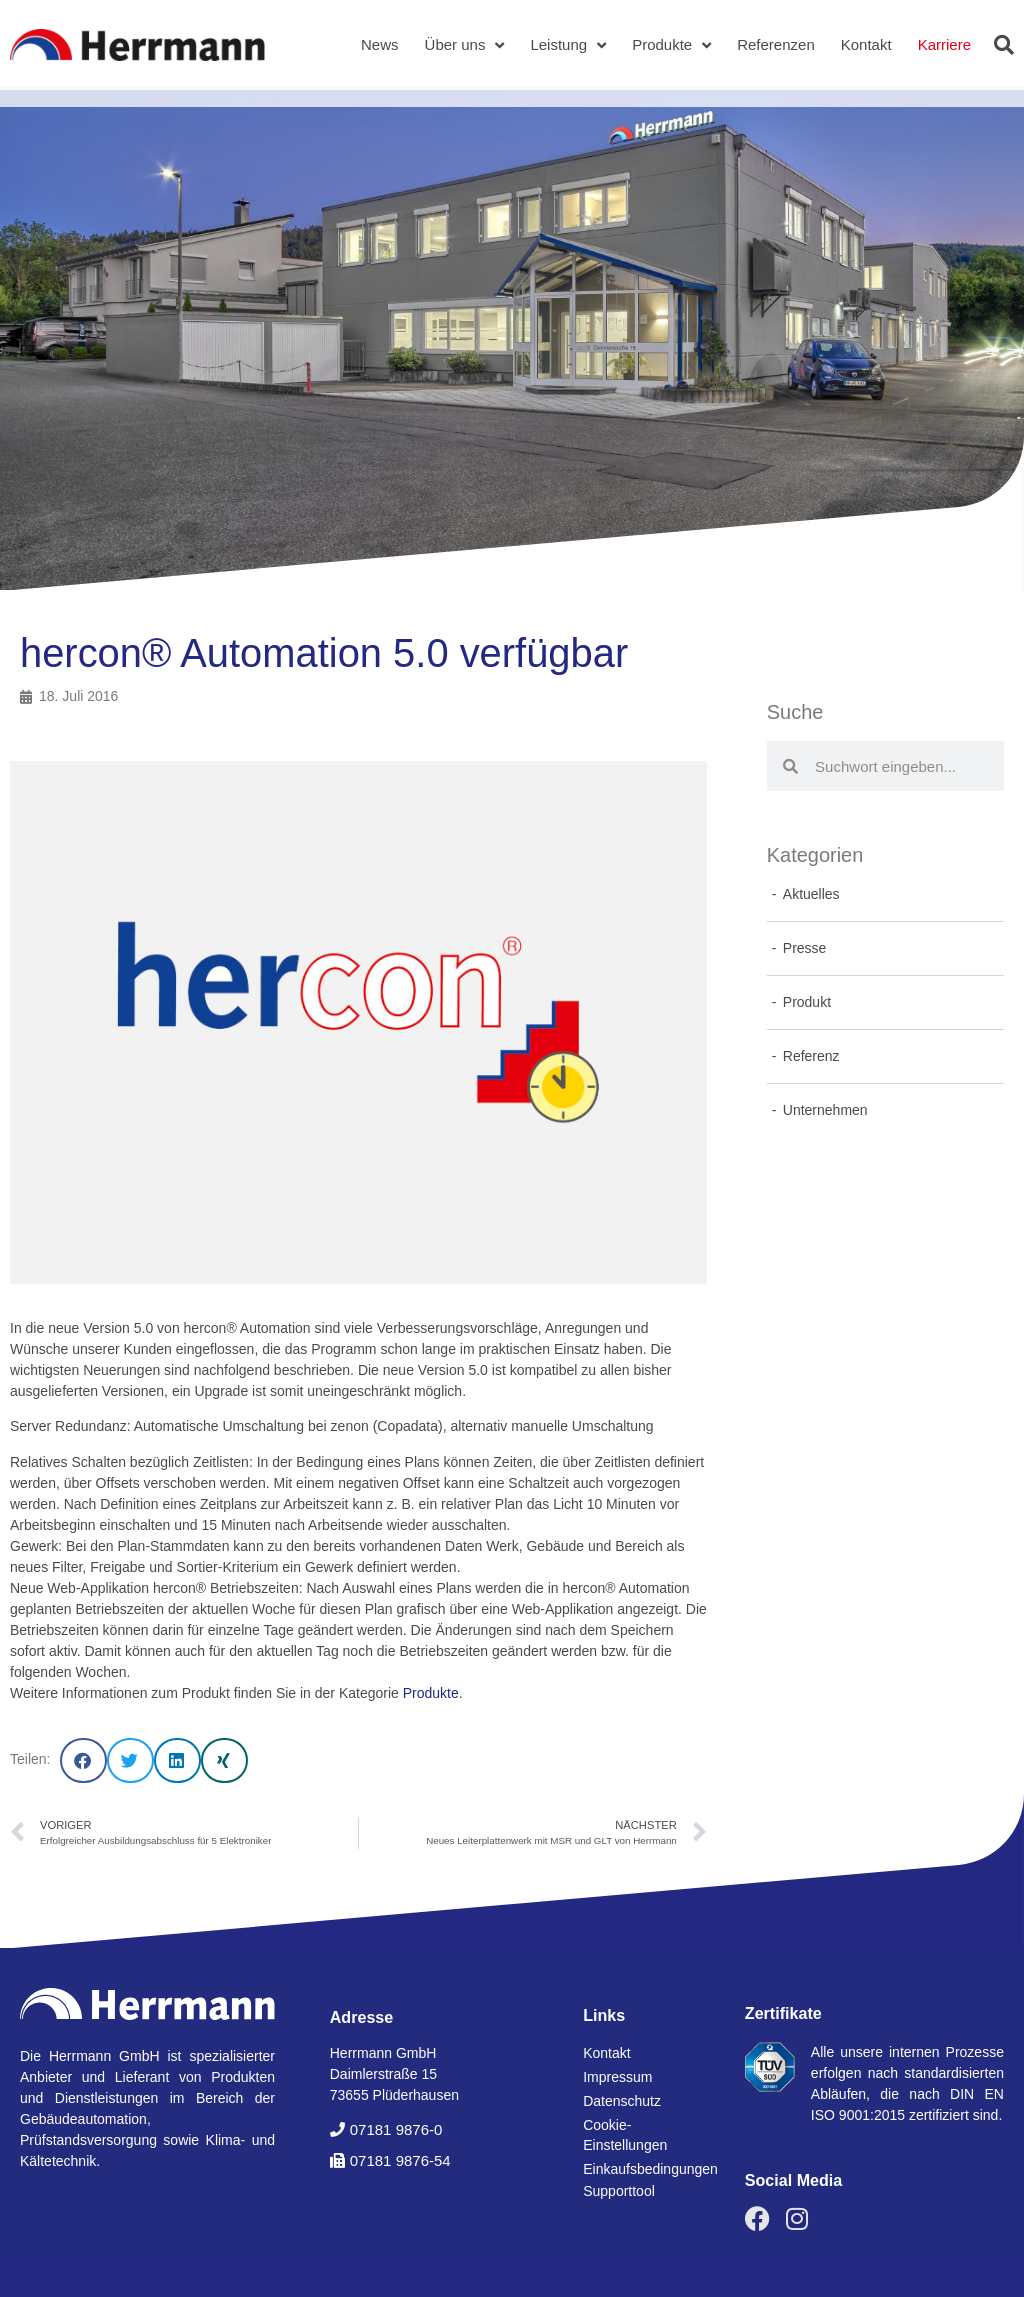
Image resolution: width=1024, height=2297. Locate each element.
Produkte (671, 45)
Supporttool (619, 2191)
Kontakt (866, 44)
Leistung (568, 45)
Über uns (465, 45)
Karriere (944, 44)
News (380, 44)
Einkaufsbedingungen (644, 2169)
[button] (1004, 45)
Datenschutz (622, 2101)
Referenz (811, 1056)
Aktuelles (811, 894)
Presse (805, 948)
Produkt (807, 1002)
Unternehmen (825, 1110)
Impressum (617, 2077)
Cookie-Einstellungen (625, 2135)
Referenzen (776, 44)
